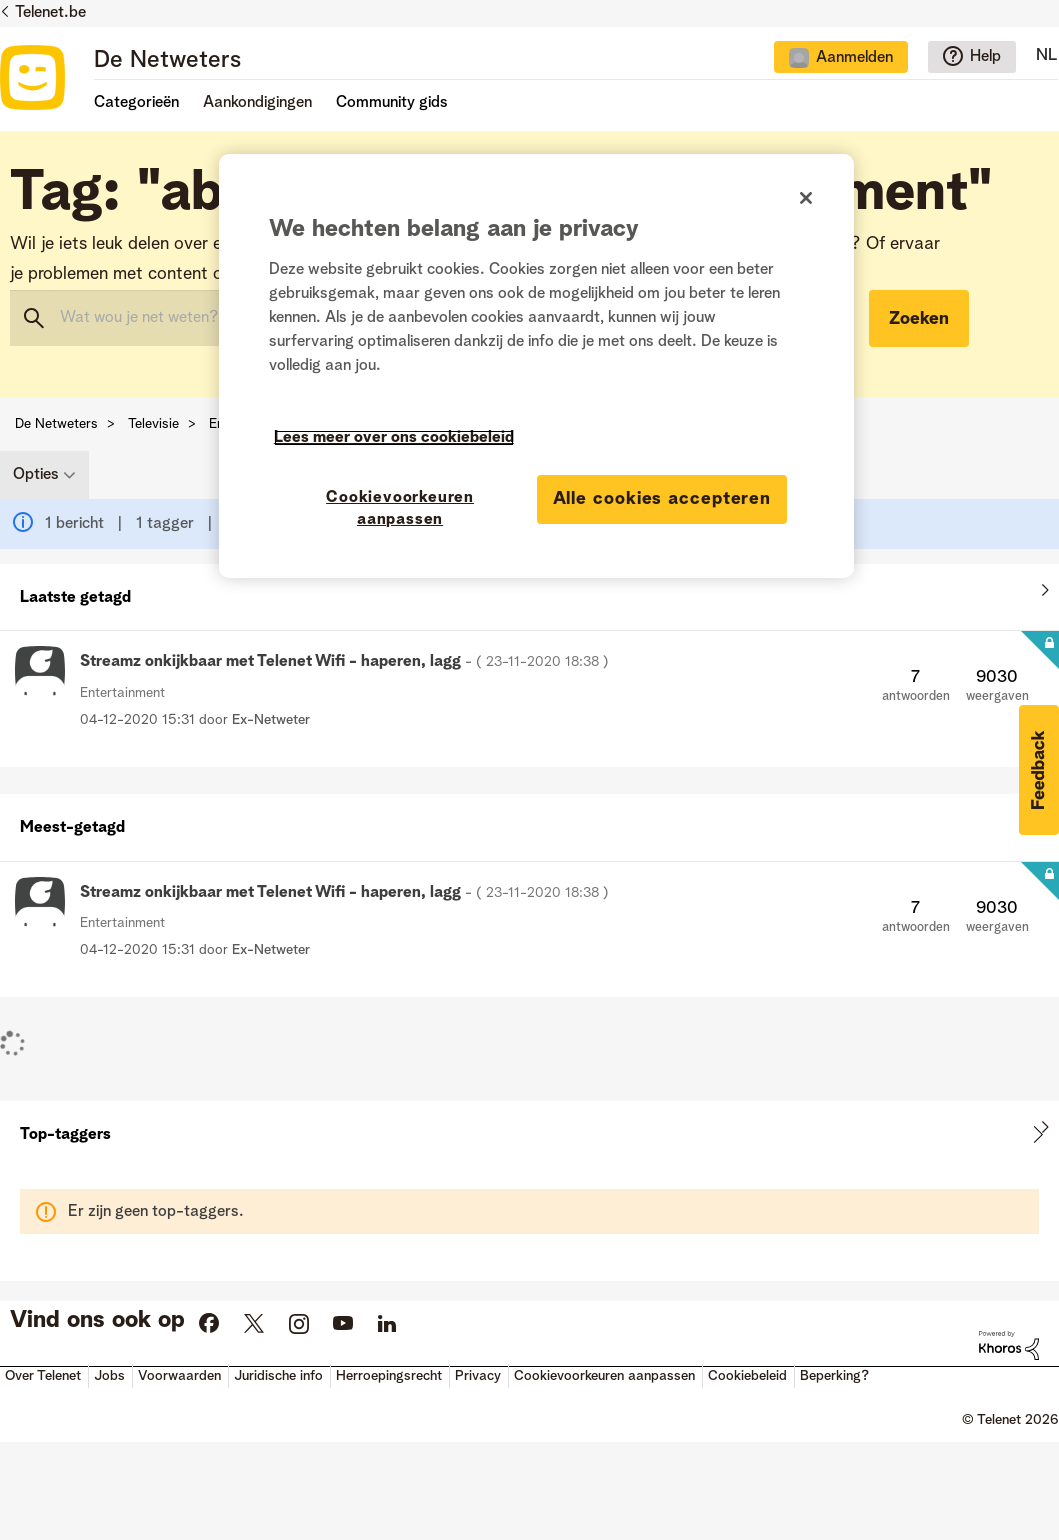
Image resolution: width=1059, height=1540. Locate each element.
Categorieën (136, 103)
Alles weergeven (529, 593)
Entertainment (122, 693)
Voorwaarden (179, 1376)
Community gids (392, 103)
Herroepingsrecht (389, 1376)
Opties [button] (36, 475)
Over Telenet (43, 1376)
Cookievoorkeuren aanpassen (604, 1376)
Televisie (153, 424)
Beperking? (834, 1376)
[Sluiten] (806, 198)
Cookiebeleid (747, 1376)
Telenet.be (50, 13)
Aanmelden (854, 58)
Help (985, 57)
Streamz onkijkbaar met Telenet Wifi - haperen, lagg (344, 662)
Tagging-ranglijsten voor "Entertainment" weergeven (529, 1134)
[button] (1039, 770)
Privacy (478, 1376)
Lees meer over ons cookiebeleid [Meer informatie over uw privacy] (394, 438)
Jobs (109, 1376)
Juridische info (278, 1376)
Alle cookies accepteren (662, 499)
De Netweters (167, 61)
